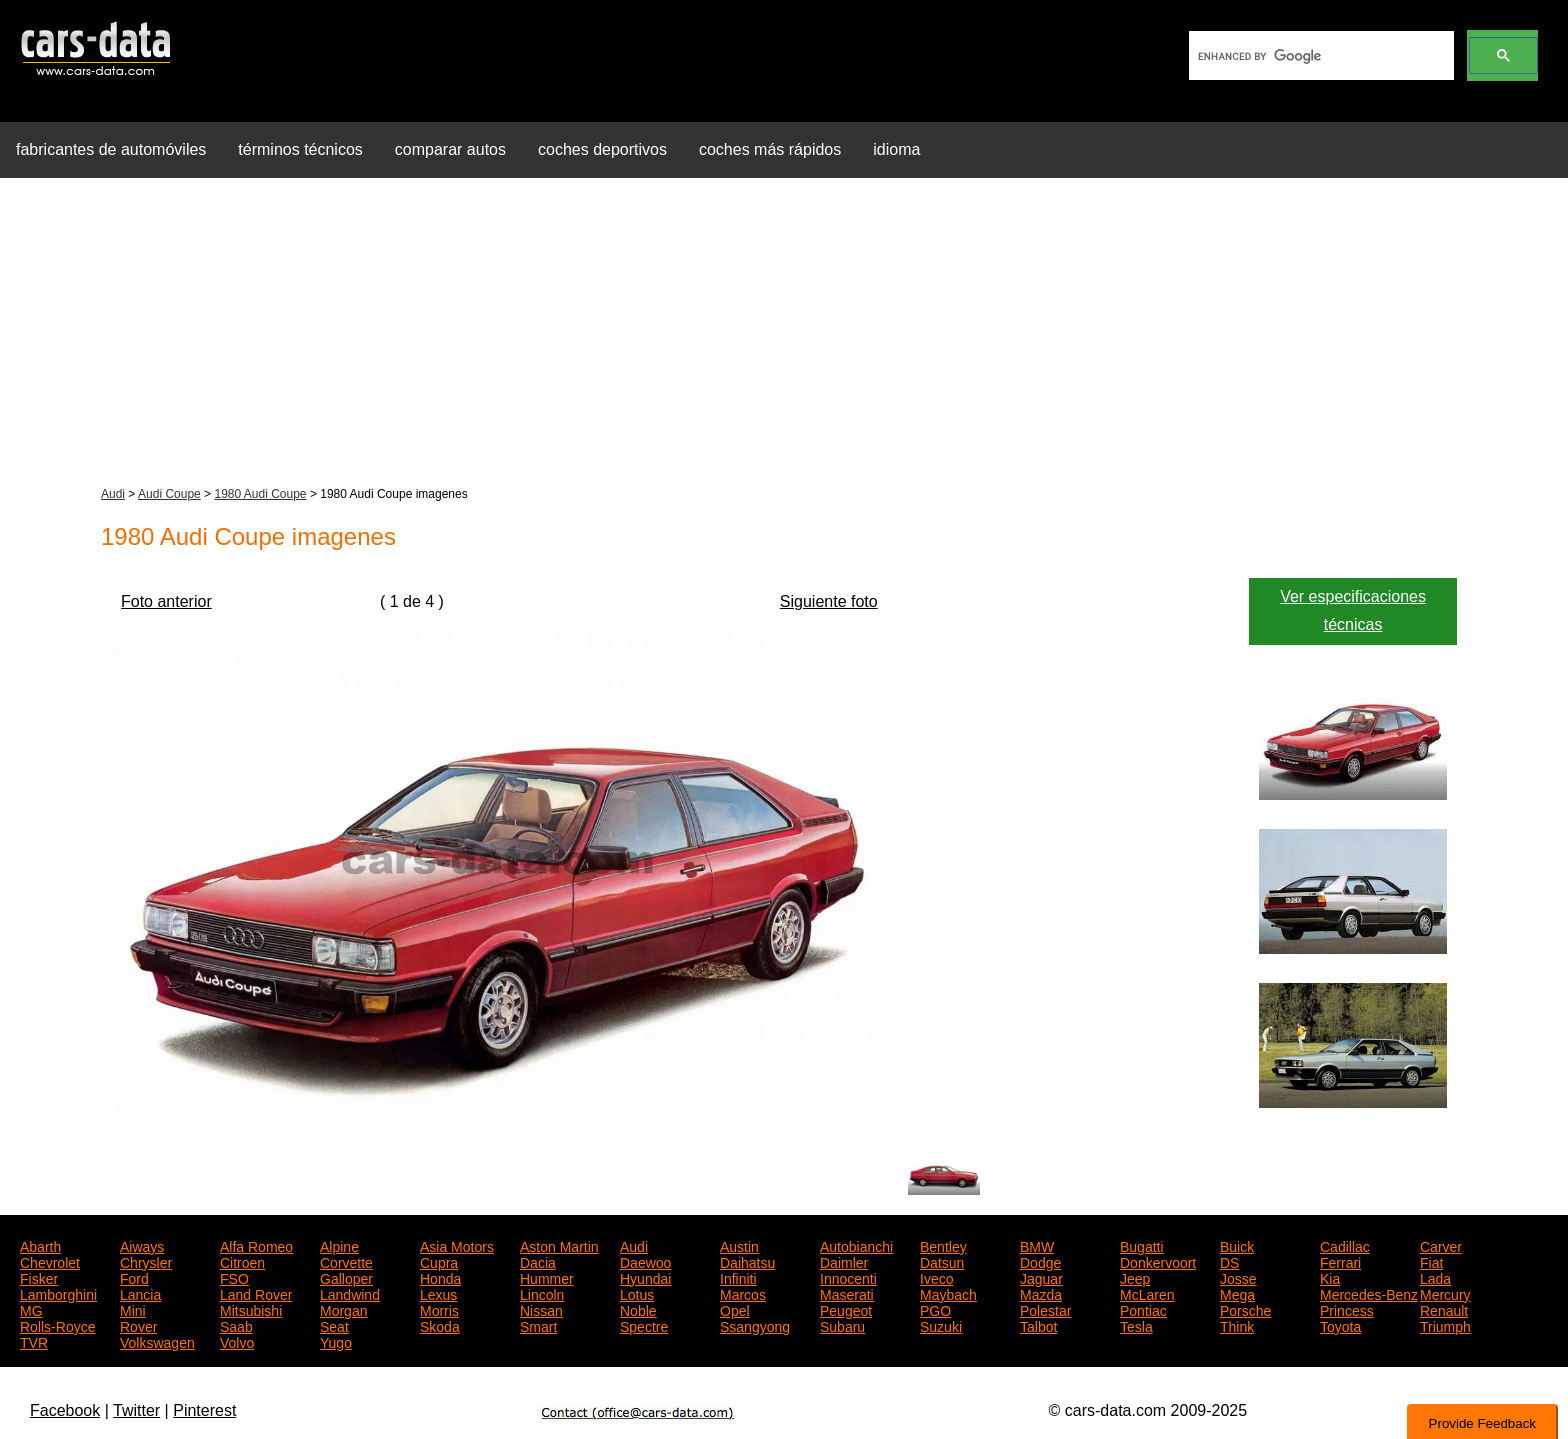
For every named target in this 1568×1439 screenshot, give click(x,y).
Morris (439, 1309)
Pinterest (204, 1410)
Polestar (1045, 1309)
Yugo (336, 1341)
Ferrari (1340, 1261)
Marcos (743, 1293)
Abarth (40, 1245)
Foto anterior (166, 601)
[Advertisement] (784, 334)
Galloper (346, 1277)
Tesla (1136, 1325)
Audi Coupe (169, 494)
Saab (236, 1325)
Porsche (1245, 1309)
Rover (138, 1325)
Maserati (847, 1293)
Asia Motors (457, 1245)
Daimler (844, 1261)
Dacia (538, 1261)
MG (31, 1309)
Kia (1330, 1277)
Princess (1347, 1309)
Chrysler (146, 1261)
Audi (113, 494)
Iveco (936, 1277)
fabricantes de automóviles (111, 149)
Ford (134, 1277)
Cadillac (1345, 1245)
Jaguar (1041, 1277)
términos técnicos (300, 149)
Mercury (1445, 1293)
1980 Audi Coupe (260, 494)
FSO (234, 1277)
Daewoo (645, 1261)
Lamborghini (58, 1293)
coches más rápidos (770, 149)
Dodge (1040, 1261)
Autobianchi (856, 1245)
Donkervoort (1158, 1261)
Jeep (1135, 1277)
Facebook (65, 1410)
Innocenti (848, 1277)
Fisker (39, 1277)
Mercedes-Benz (1369, 1293)
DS (1229, 1261)
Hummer (547, 1277)
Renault (1444, 1309)
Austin (739, 1245)
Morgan (343, 1309)
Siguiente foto (829, 601)
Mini (133, 1309)
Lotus (637, 1293)
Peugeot (846, 1309)
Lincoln (542, 1293)
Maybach (948, 1293)
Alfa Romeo (256, 1245)
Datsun (942, 1261)
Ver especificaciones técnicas (1353, 610)
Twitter (136, 1410)
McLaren (1147, 1293)
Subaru (842, 1325)
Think (1237, 1325)
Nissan (541, 1309)
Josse (1238, 1277)
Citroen (242, 1261)
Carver (1441, 1245)
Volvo (237, 1341)
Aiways (142, 1245)
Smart (538, 1325)
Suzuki (941, 1325)
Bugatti (1142, 1245)
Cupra (439, 1261)
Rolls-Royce (57, 1325)
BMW (1037, 1245)
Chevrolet (50, 1261)
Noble (638, 1309)
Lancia (140, 1293)
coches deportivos (602, 149)
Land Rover (256, 1293)
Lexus (438, 1293)
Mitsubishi (251, 1309)
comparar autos (450, 149)
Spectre (644, 1325)
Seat (334, 1325)
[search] (1319, 56)
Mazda (1041, 1293)
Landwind (350, 1293)
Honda (440, 1277)
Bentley (943, 1245)
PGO (935, 1309)
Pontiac (1143, 1309)
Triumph (1445, 1325)
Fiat (1431, 1261)
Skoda (440, 1325)
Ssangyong (755, 1325)
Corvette (346, 1261)
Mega (1237, 1293)
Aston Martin (559, 1245)
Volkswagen (157, 1341)
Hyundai (645, 1277)
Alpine (339, 1245)
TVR (34, 1341)
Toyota (1340, 1325)
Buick (1237, 1245)
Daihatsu (747, 1261)
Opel (735, 1309)
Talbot (1038, 1325)
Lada (1435, 1277)
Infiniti (738, 1277)
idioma (896, 149)
